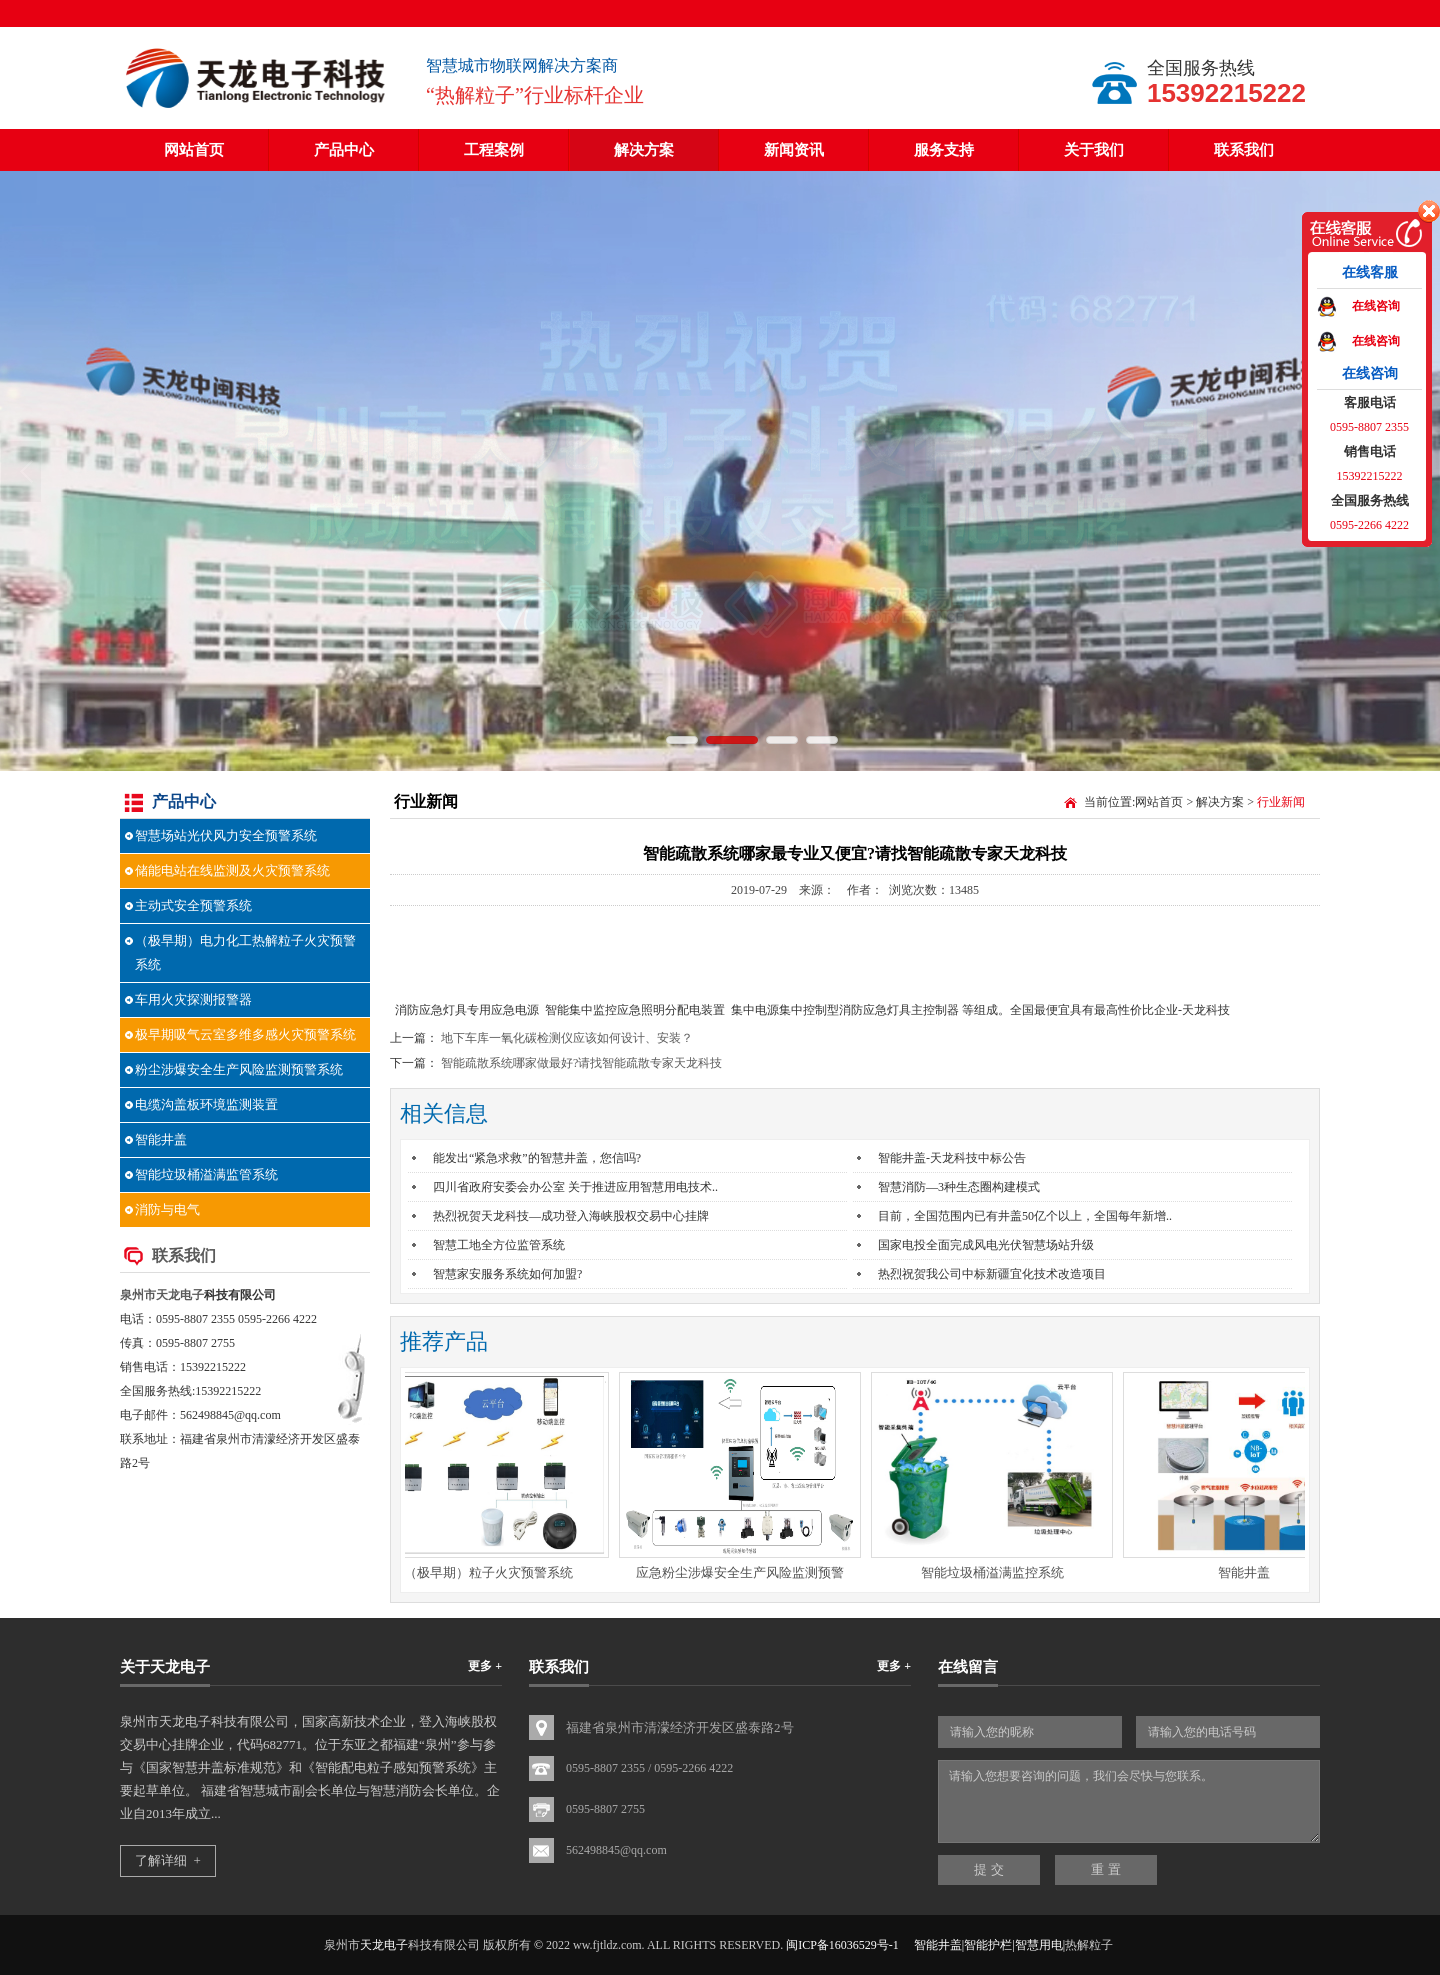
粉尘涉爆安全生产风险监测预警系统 (239, 1069)
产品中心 (344, 150)
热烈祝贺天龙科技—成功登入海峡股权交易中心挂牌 (571, 1216)
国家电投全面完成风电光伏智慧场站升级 (986, 1245)
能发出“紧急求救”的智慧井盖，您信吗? (537, 1158)
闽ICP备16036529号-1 (842, 1945)
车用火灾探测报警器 (193, 999)
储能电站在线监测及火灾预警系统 (232, 870)
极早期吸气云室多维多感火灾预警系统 (245, 1034)
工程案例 (494, 150)
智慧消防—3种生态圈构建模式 (959, 1187)
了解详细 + (168, 1860)
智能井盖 (161, 1139)
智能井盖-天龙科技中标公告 (952, 1158)
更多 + (485, 1666)
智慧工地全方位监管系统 (499, 1245)
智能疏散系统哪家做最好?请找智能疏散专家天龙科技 (581, 1063)
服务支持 (944, 150)
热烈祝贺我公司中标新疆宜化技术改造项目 (992, 1274)
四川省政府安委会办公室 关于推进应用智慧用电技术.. (575, 1187)
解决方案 (644, 150)
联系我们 (1244, 150)
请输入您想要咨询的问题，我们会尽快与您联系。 (1129, 1801)
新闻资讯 (794, 150)
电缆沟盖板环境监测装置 (206, 1104)
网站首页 (194, 150)
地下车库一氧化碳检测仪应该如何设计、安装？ (567, 1038)
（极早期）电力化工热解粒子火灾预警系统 (245, 952)
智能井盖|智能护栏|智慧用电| (989, 1945)
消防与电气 (167, 1209)
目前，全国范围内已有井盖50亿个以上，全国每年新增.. (1025, 1216)
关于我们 (1094, 150)
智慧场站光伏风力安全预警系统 (226, 835)
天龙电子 (180, 1295)
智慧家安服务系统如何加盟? (507, 1274)
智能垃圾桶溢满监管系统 (206, 1174)
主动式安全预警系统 (193, 905)
